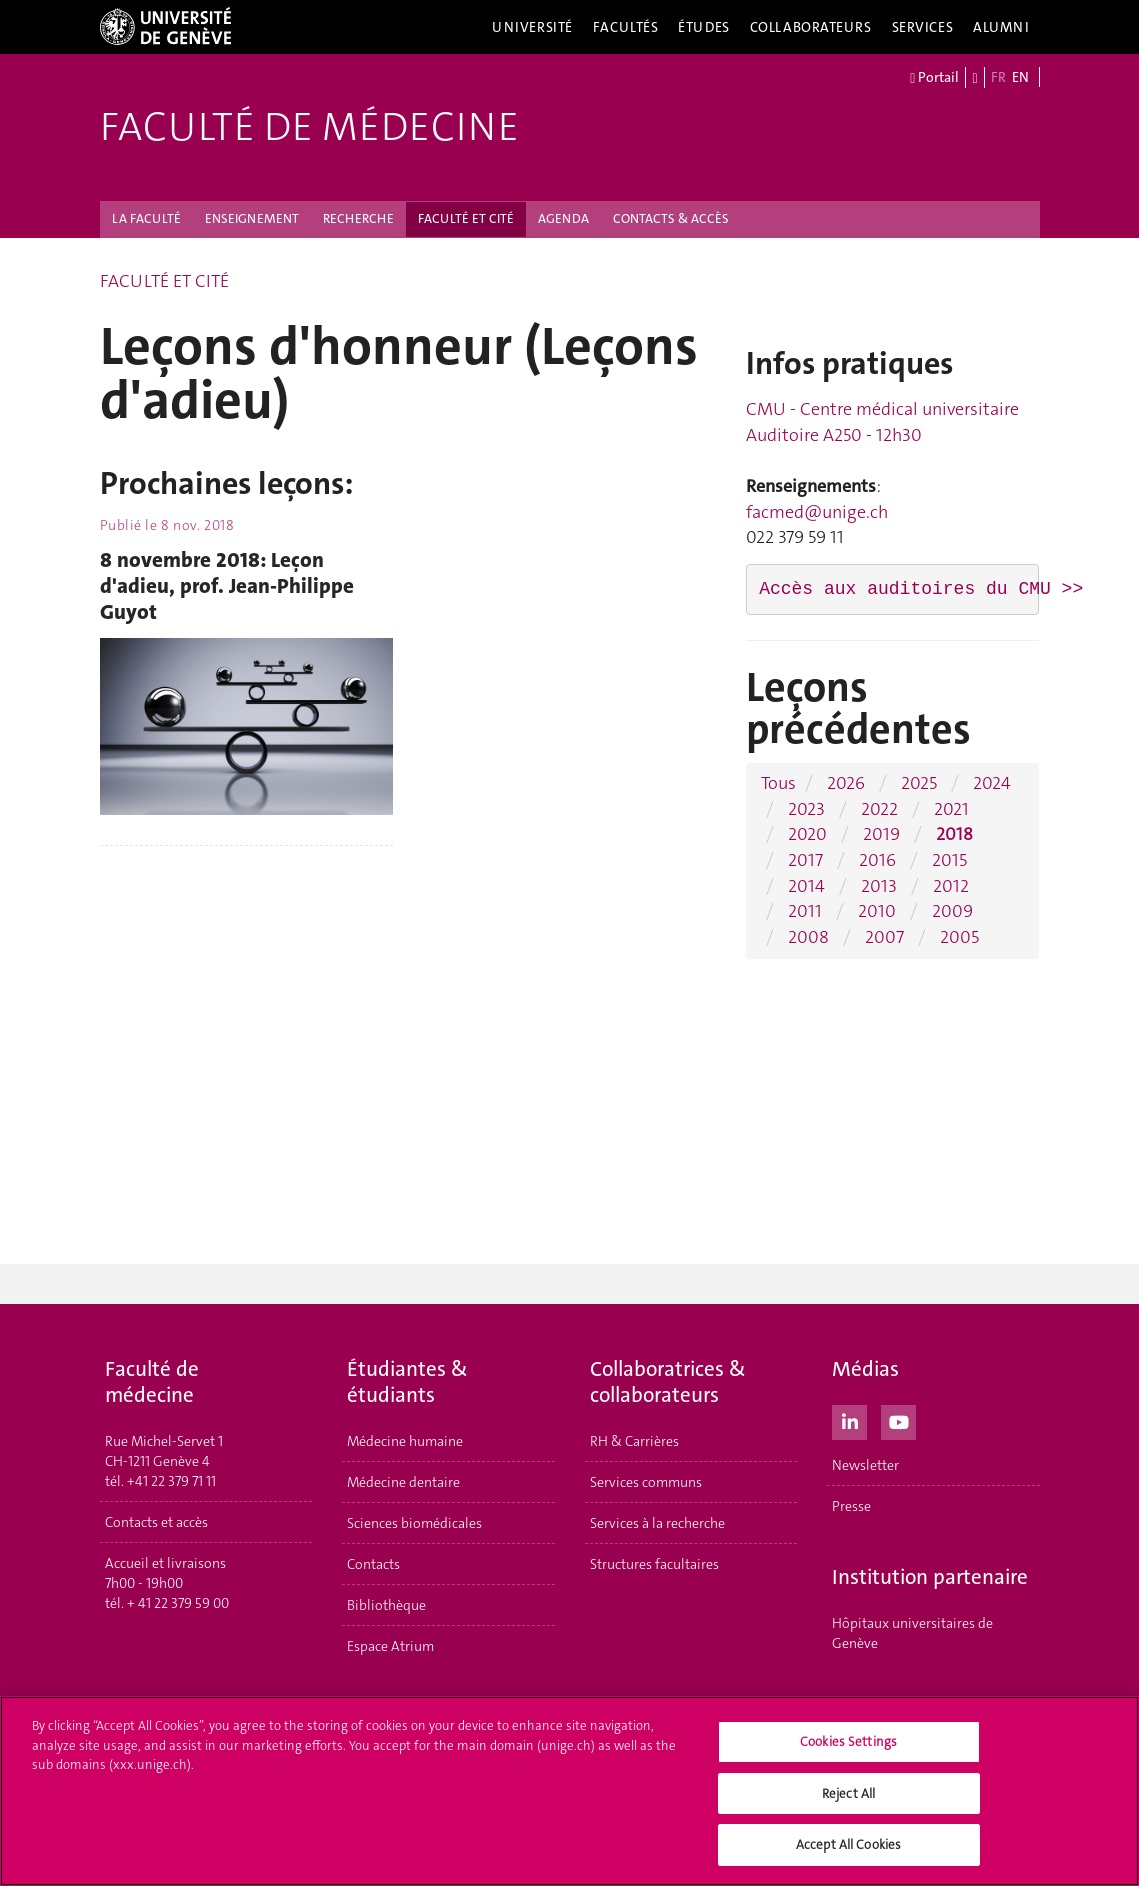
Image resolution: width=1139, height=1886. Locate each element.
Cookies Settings (848, 1750)
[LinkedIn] (849, 1420)
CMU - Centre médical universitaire (882, 409)
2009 (952, 911)
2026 (846, 783)
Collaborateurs (811, 27)
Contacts (373, 1564)
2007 (884, 937)
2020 (807, 834)
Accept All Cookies (848, 1854)
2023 (806, 809)
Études (703, 27)
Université (532, 27)
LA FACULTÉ (146, 218)
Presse (851, 1506)
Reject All (848, 1802)
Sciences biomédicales (414, 1523)
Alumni (1001, 27)
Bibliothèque (386, 1605)
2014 (806, 886)
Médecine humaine (405, 1441)
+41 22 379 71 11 (171, 1481)
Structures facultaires (654, 1564)
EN (1020, 77)
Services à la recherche (657, 1523)
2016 (877, 860)
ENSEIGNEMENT (252, 218)
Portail (934, 78)
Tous (778, 783)
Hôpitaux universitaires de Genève (912, 1633)
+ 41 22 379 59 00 (178, 1603)
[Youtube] (898, 1420)
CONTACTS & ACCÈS (671, 218)
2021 (951, 809)
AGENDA (563, 218)
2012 (951, 886)
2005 (959, 937)
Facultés (626, 27)
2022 (879, 809)
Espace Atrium (390, 1646)
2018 (954, 834)
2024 (992, 783)
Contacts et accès (156, 1522)
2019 (881, 834)
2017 (805, 860)
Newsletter (865, 1465)
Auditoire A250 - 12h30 (834, 435)
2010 (877, 911)
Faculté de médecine (309, 127)
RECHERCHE (358, 218)
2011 (805, 911)
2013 (879, 886)
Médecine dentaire (403, 1482)
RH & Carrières (634, 1441)
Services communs (646, 1482)
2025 (919, 783)
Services (923, 27)
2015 (949, 860)
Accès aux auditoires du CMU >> (921, 589)
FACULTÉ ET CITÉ (466, 218)
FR (998, 77)
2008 (808, 937)
